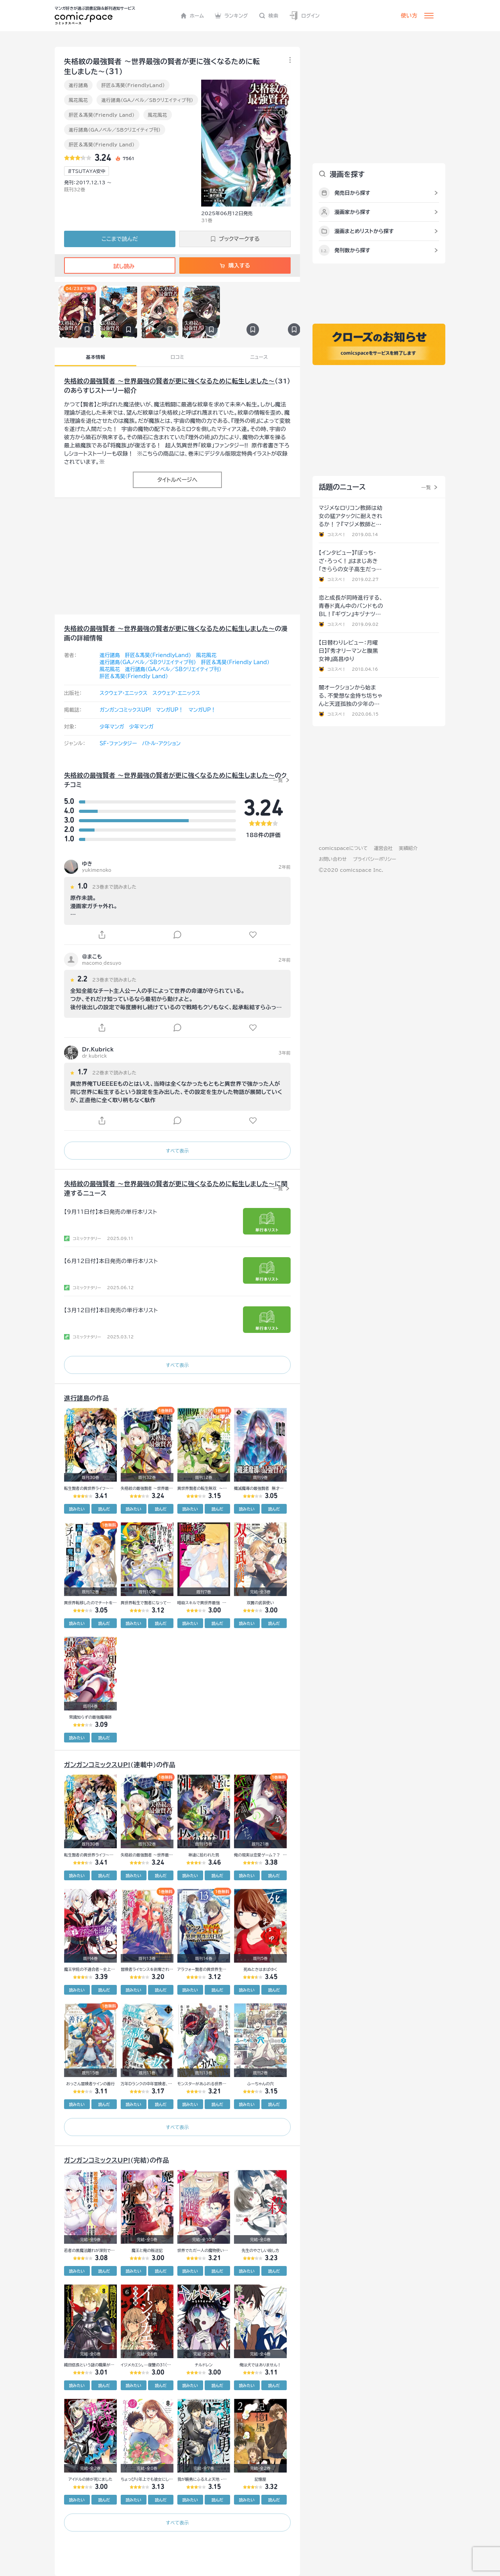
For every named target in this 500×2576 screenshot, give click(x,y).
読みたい (77, 1509)
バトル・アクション (161, 743)
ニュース (259, 357)
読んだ (104, 1509)
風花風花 (78, 100)
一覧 (278, 780)
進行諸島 (78, 85)
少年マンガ (112, 726)
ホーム (192, 15)
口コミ (177, 357)
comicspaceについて (343, 848)
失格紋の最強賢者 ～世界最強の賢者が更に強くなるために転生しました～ (169, 381)
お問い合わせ (332, 859)
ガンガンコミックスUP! (125, 710)
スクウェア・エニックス (123, 693)
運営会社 (383, 848)
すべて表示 (177, 1150)
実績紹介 (408, 848)
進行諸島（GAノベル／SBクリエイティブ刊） (147, 100)
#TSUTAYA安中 (86, 171)
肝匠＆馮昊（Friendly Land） (102, 114)
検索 (269, 15)
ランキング (231, 15)
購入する (235, 265)
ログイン (304, 15)
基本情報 (95, 357)
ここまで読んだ (120, 239)
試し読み (119, 266)
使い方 (409, 15)
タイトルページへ (177, 480)
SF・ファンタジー (118, 743)
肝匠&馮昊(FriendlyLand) (133, 85)
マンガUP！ (169, 710)
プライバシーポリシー (374, 859)
